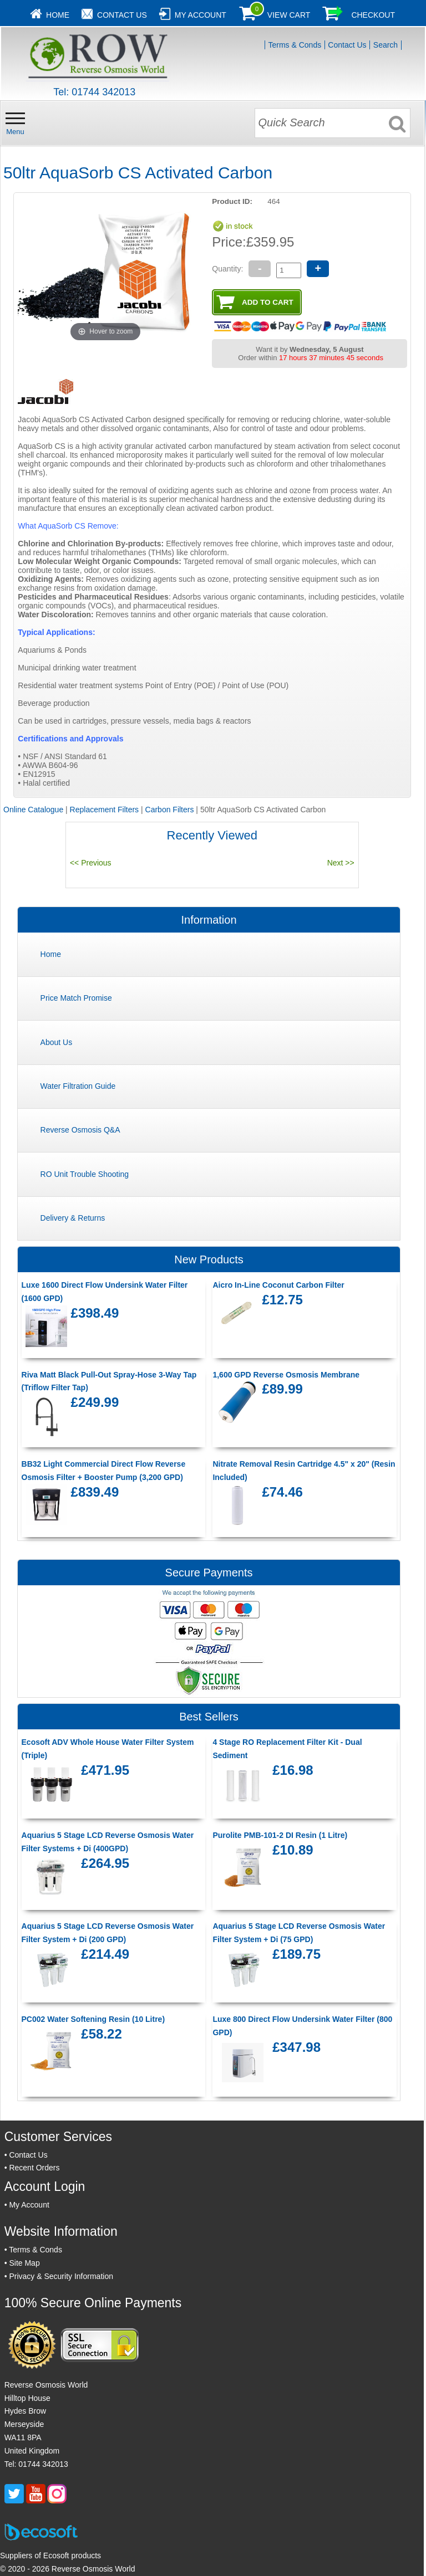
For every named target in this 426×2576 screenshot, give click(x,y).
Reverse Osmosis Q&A (80, 1129)
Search (385, 44)
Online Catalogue (33, 809)
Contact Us (122, 15)
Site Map (24, 2263)
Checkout (373, 15)
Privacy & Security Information (61, 2276)
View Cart (289, 15)
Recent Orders (34, 2167)
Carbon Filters (169, 809)
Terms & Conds (294, 44)
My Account (200, 15)
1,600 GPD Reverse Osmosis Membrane (285, 1374)
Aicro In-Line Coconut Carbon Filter (278, 1285)
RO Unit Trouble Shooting (84, 1174)
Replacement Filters (104, 809)
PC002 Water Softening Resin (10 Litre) (93, 2019)
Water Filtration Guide (78, 1086)
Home (57, 15)
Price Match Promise (76, 997)
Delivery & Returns (72, 1217)
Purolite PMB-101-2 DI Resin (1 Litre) (279, 1835)
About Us (56, 1042)
